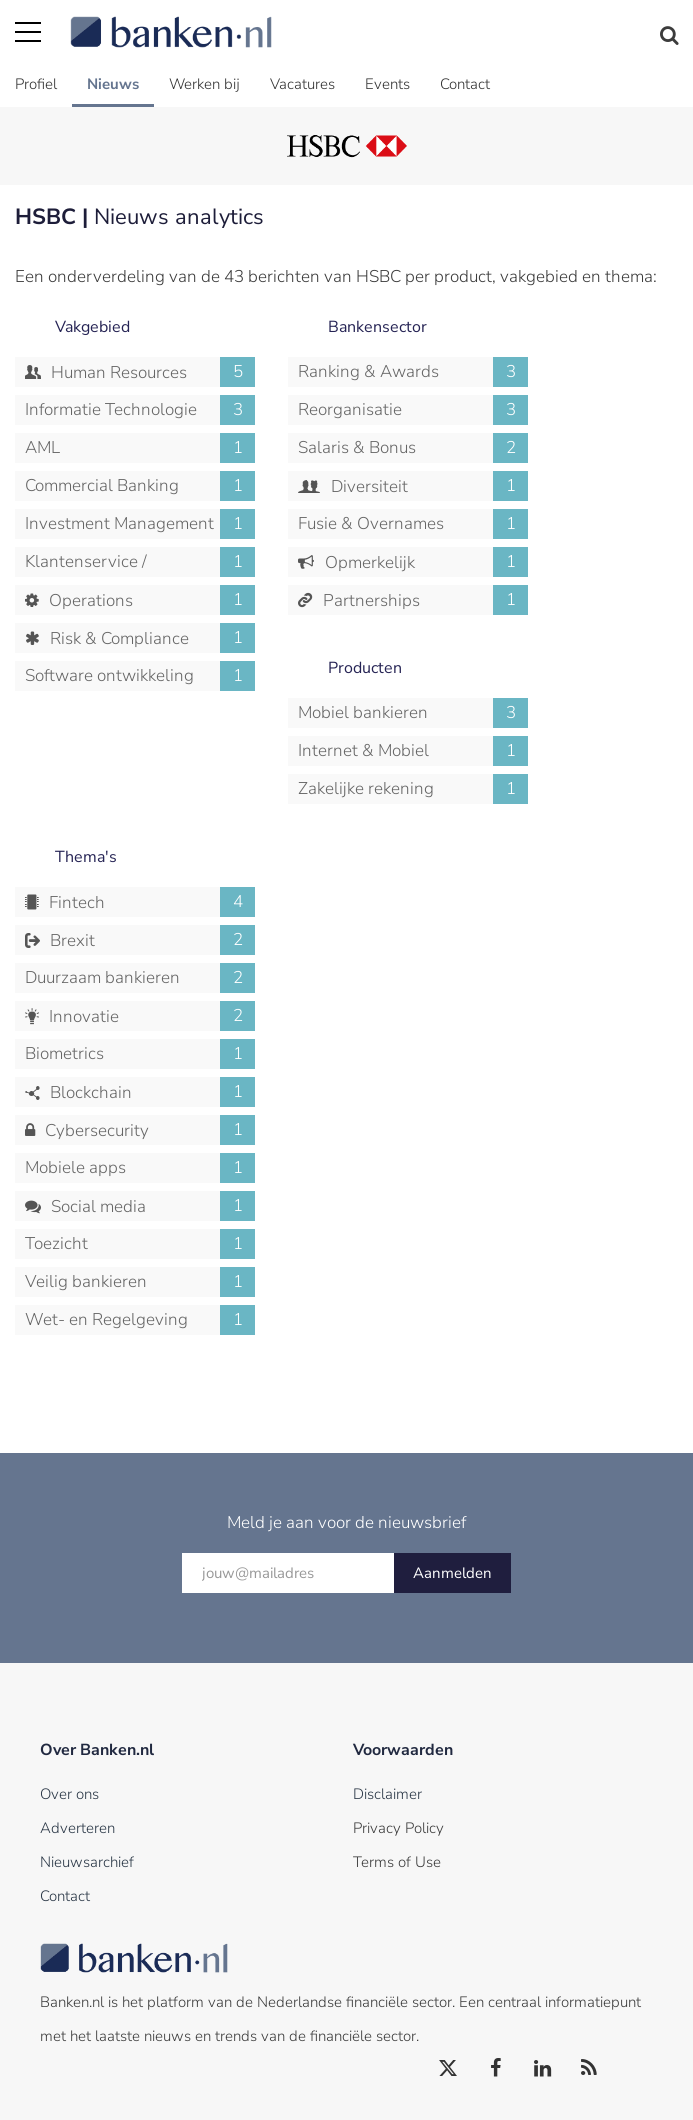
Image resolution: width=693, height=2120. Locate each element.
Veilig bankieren (140, 1282)
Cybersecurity (148, 1130)
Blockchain (150, 1092)
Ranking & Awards (413, 372)
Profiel (36, 84)
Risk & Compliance (150, 638)
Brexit (150, 940)
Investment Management (140, 524)
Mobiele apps (140, 1168)
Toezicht (140, 1244)
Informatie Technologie (140, 410)
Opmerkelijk (425, 562)
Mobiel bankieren (413, 713)
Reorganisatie (413, 410)
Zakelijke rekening (413, 789)
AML (140, 448)
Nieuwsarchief (87, 1862)
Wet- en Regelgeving (140, 1320)
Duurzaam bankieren (140, 978)
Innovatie (150, 1016)
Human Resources (151, 372)
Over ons (69, 1794)
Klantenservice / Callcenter (140, 562)
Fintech (150, 902)
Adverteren (77, 1828)
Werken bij (204, 84)
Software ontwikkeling (140, 676)
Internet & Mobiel (413, 751)
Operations (150, 600)
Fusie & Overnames (413, 524)
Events (387, 84)
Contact (465, 84)
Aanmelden (452, 1573)
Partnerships (424, 600)
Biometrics (140, 1054)
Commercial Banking (140, 486)
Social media (151, 1206)
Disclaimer (387, 1794)
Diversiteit (428, 486)
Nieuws (113, 84)
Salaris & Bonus (413, 448)
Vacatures (302, 84)
